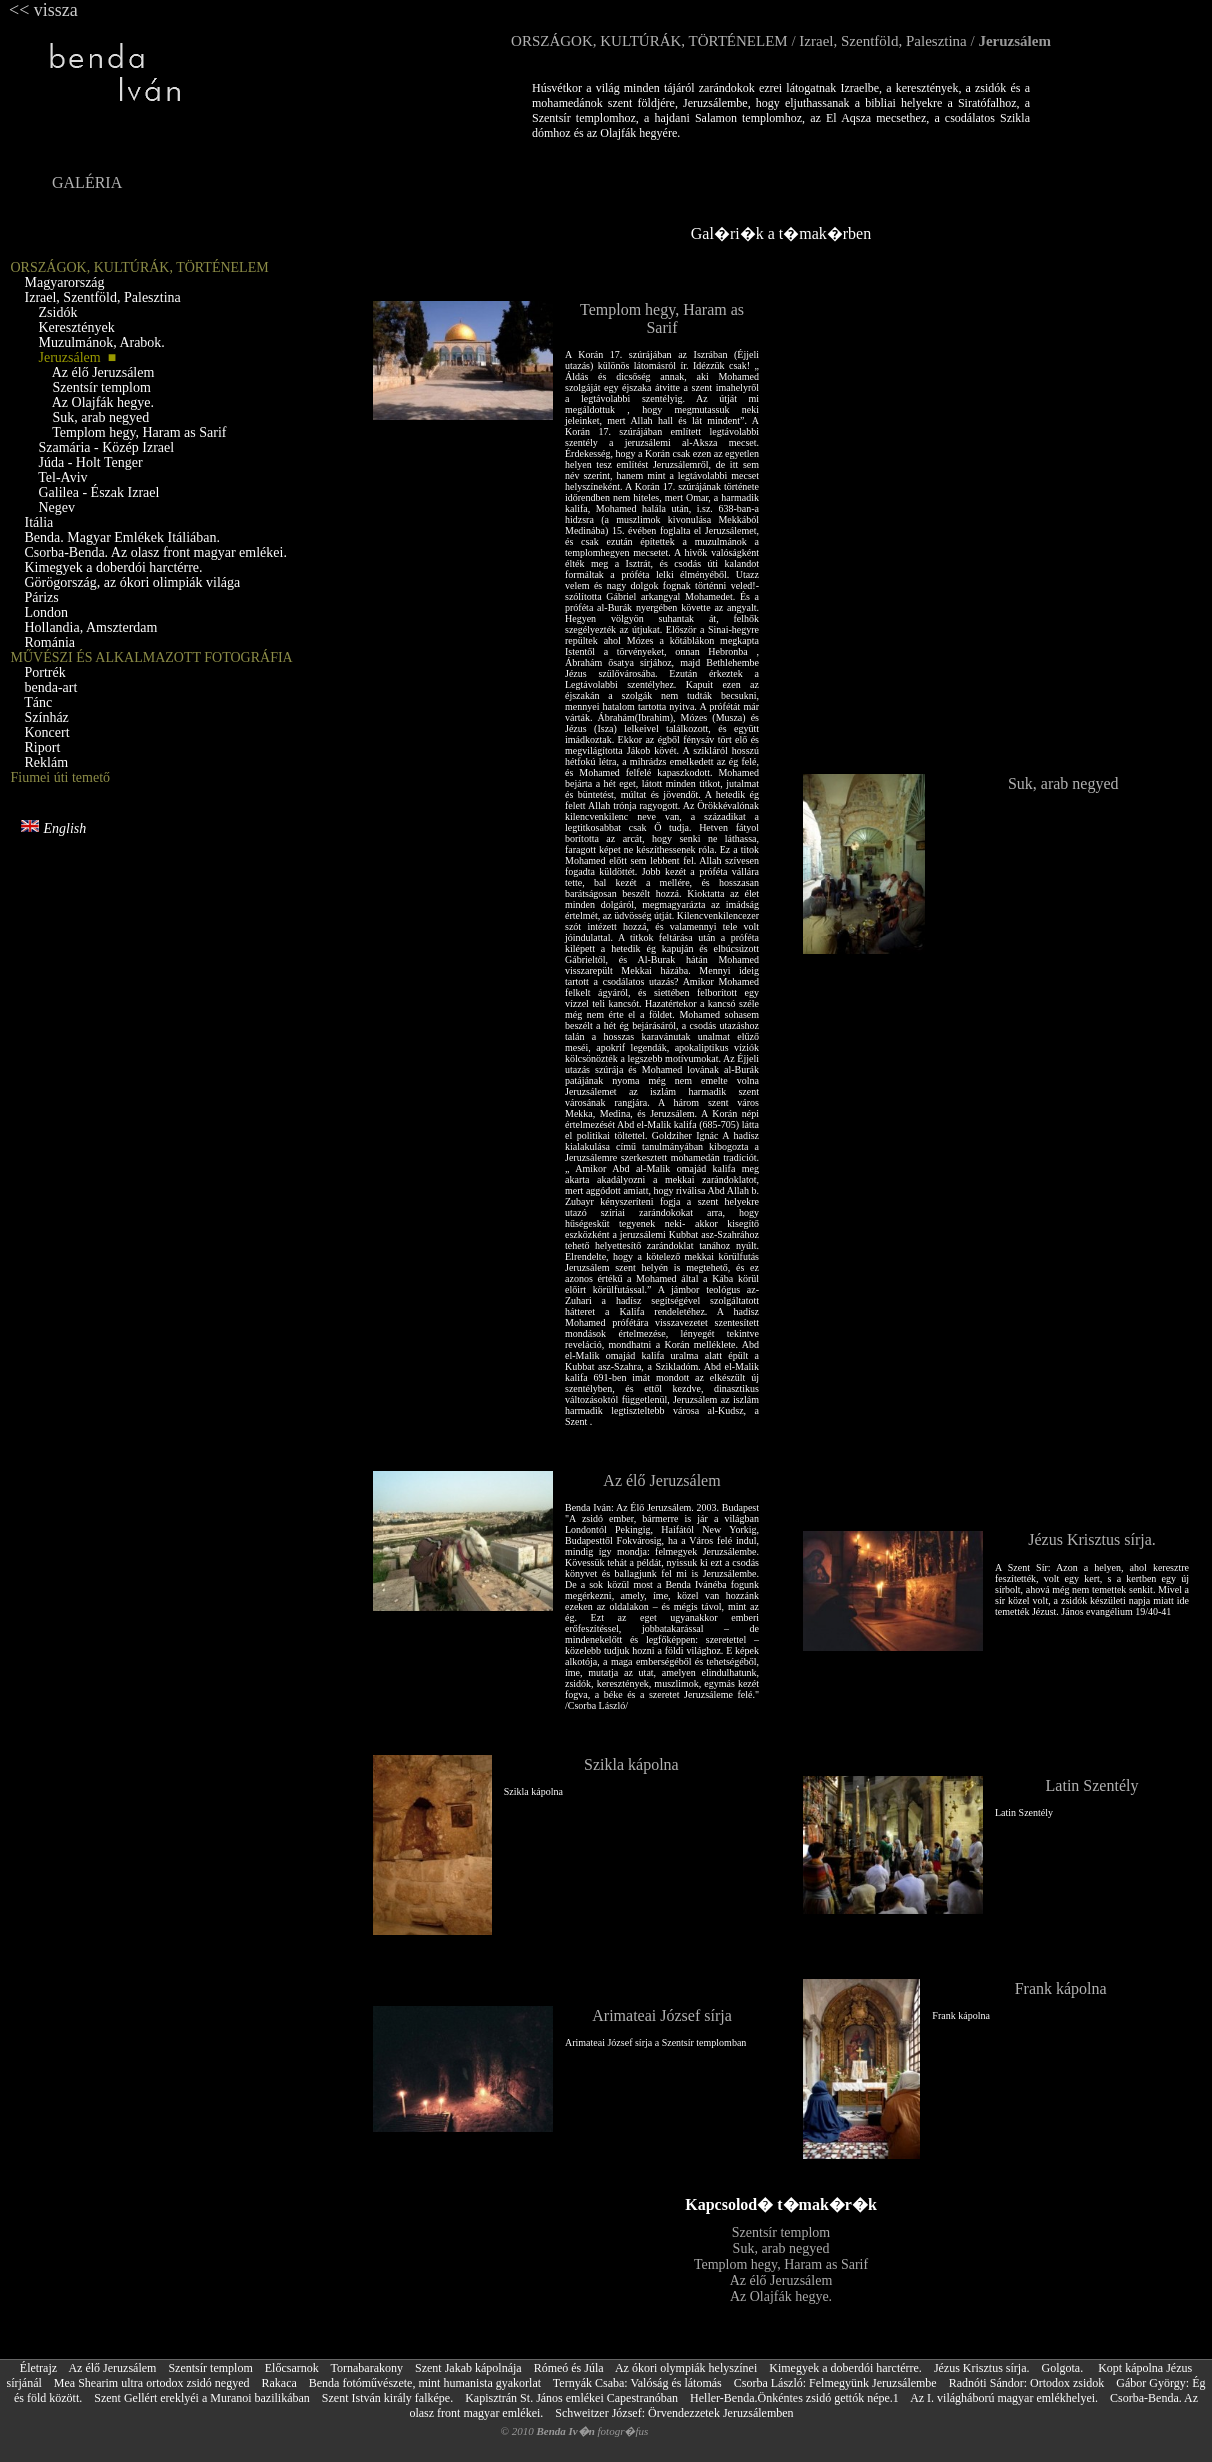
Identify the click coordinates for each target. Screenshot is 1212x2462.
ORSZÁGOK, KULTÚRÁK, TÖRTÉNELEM (649, 41)
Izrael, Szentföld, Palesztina (882, 41)
